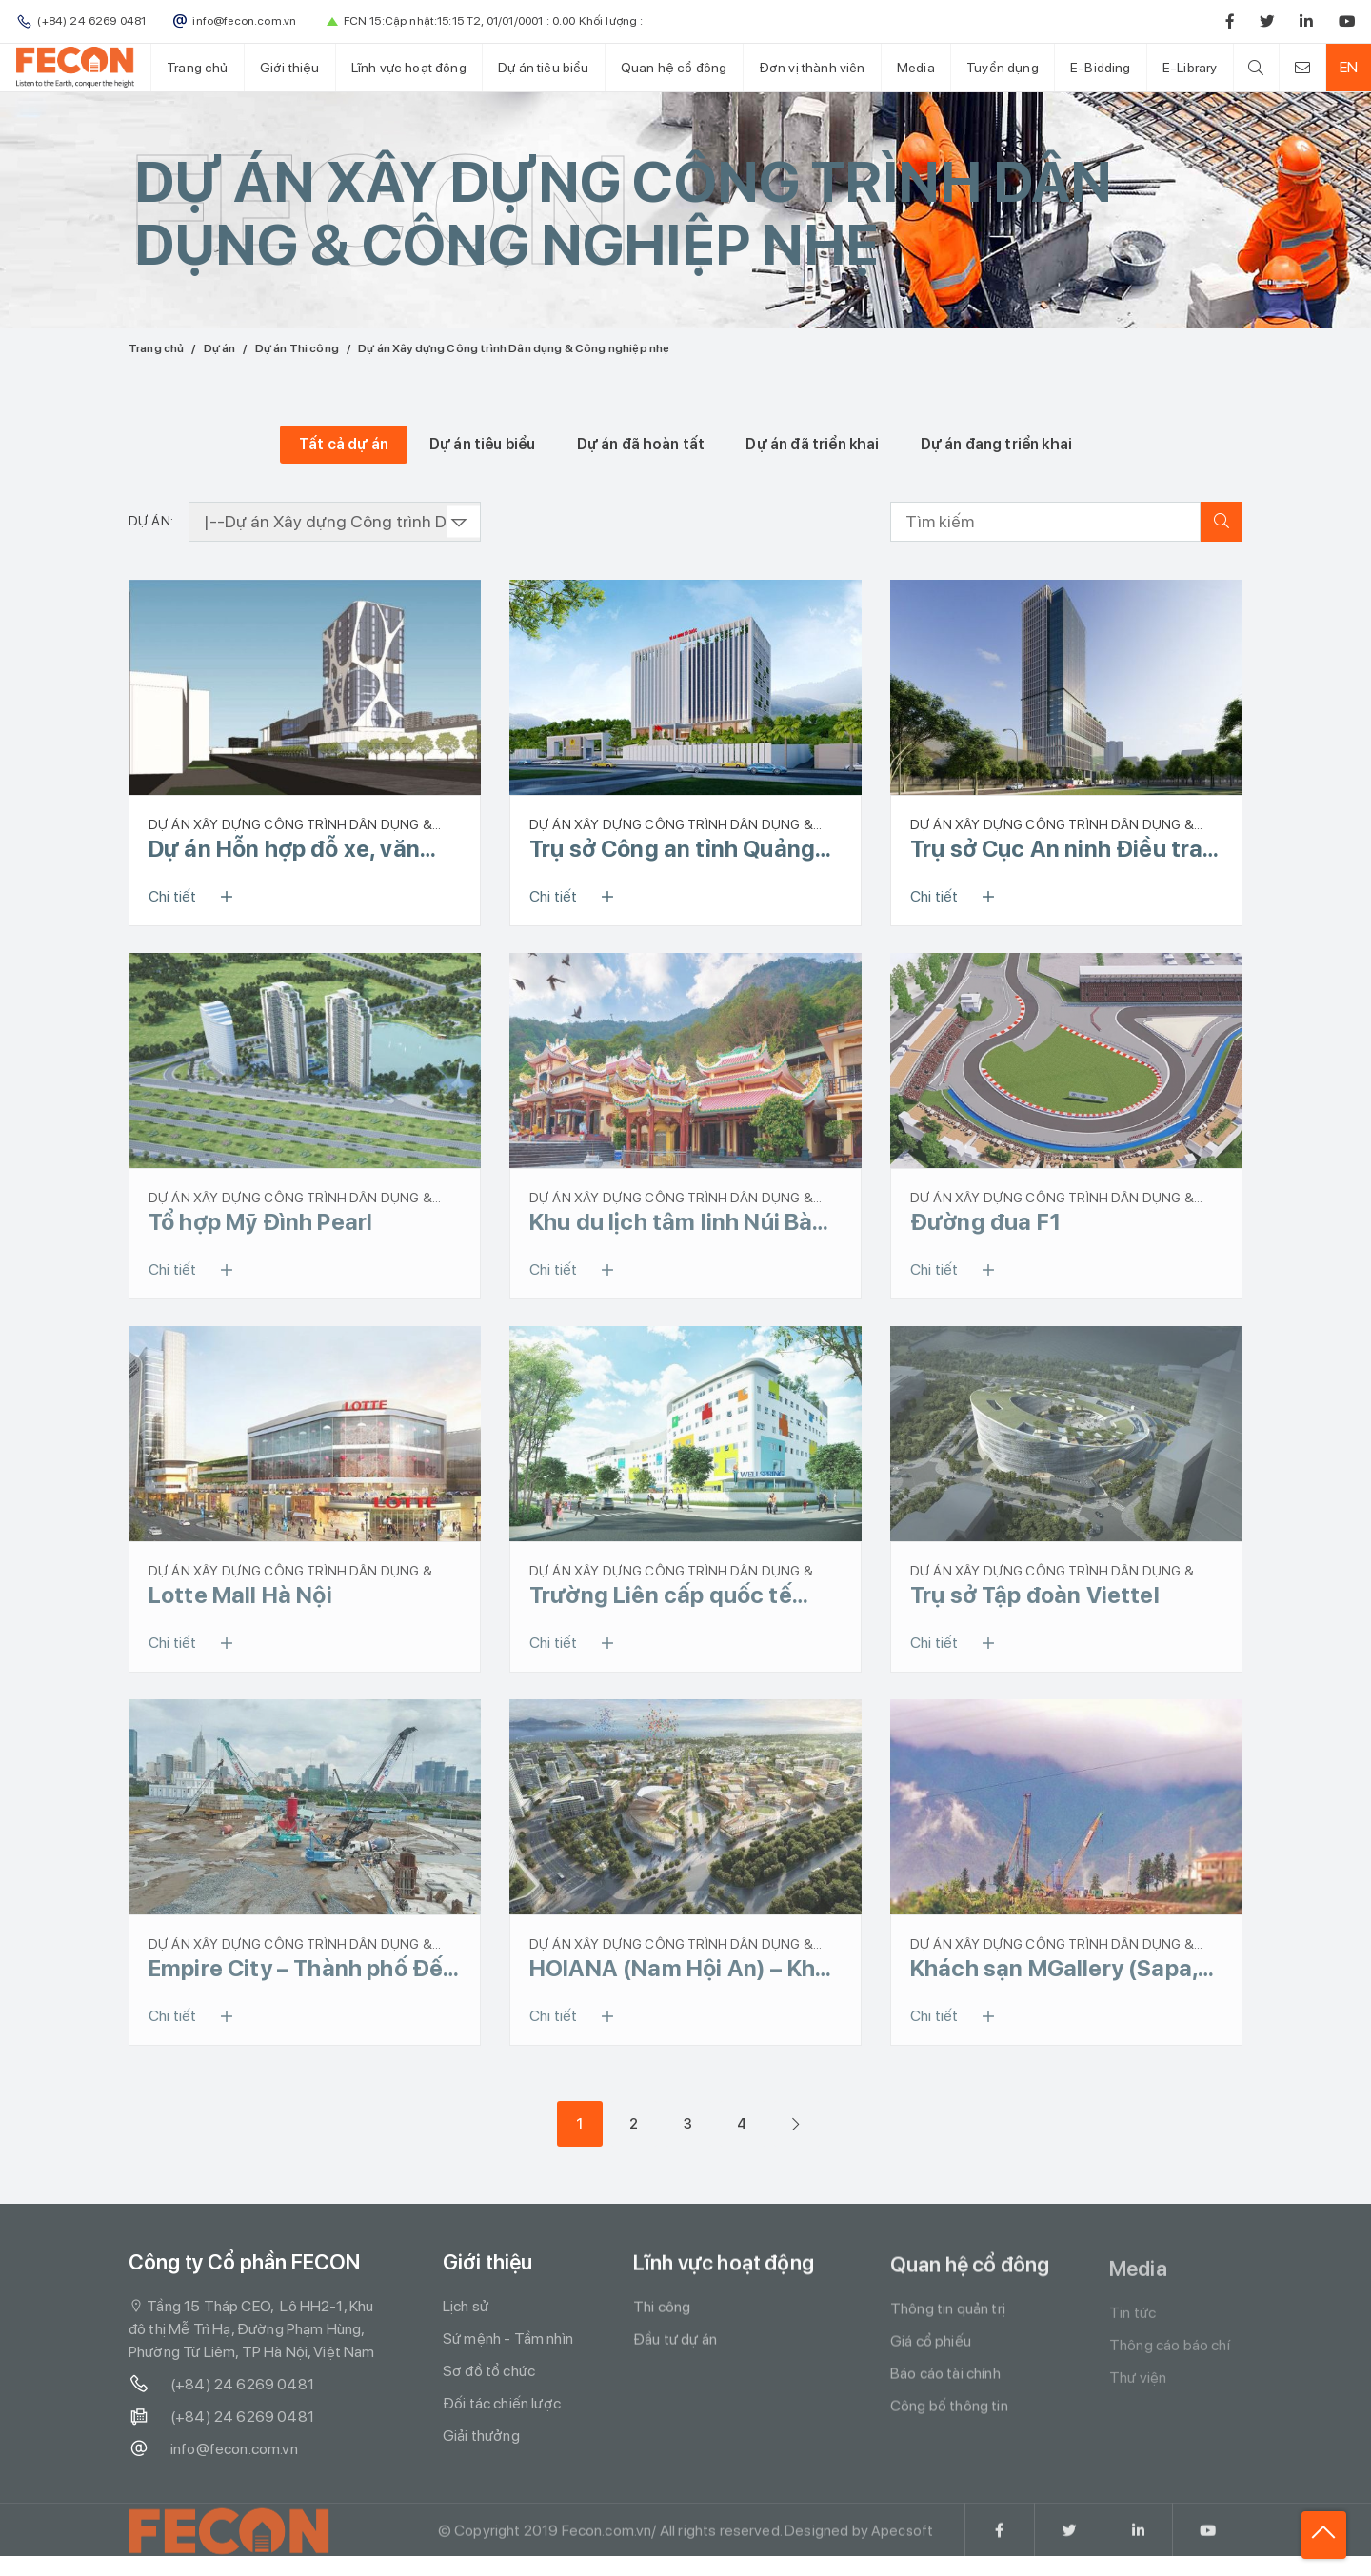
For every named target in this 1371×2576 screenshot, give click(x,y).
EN (1346, 67)
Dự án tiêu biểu (538, 67)
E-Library (1175, 67)
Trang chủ (196, 67)
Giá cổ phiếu (930, 2355)
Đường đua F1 (985, 1224)
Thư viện (1137, 2395)
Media (906, 67)
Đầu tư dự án (675, 2350)
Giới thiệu (288, 67)
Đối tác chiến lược (502, 2413)
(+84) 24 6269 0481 (221, 2393)
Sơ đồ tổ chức (489, 2380)
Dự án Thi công (297, 348)
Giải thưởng (481, 2445)
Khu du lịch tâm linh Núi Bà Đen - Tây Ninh (670, 1224)
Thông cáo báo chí (1169, 2362)
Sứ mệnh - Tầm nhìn (508, 2348)
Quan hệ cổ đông (667, 67)
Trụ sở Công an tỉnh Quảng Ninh (672, 849)
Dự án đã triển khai (812, 444)
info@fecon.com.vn (213, 2458)
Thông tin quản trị (947, 2322)
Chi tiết (197, 897)
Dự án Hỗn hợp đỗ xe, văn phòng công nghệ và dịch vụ (299, 849)
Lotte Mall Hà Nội (240, 1600)
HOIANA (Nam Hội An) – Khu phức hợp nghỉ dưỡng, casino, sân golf (678, 1975)
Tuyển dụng (991, 67)
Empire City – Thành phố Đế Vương (296, 1975)
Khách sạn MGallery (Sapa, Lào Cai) (1054, 1975)
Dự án (220, 348)
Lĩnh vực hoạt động (405, 67)
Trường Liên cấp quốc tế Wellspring (660, 1600)
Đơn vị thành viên (803, 67)
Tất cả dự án (343, 444)
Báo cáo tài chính (945, 2387)
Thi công (661, 2317)
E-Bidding (1088, 67)
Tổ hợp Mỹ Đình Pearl (260, 1224)
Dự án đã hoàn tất (641, 444)
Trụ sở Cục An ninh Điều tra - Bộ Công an (1064, 849)
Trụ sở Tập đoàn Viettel (1035, 1600)
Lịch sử (465, 2316)
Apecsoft (901, 2552)
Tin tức (1132, 2330)
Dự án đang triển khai (996, 444)
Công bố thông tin (949, 2419)
